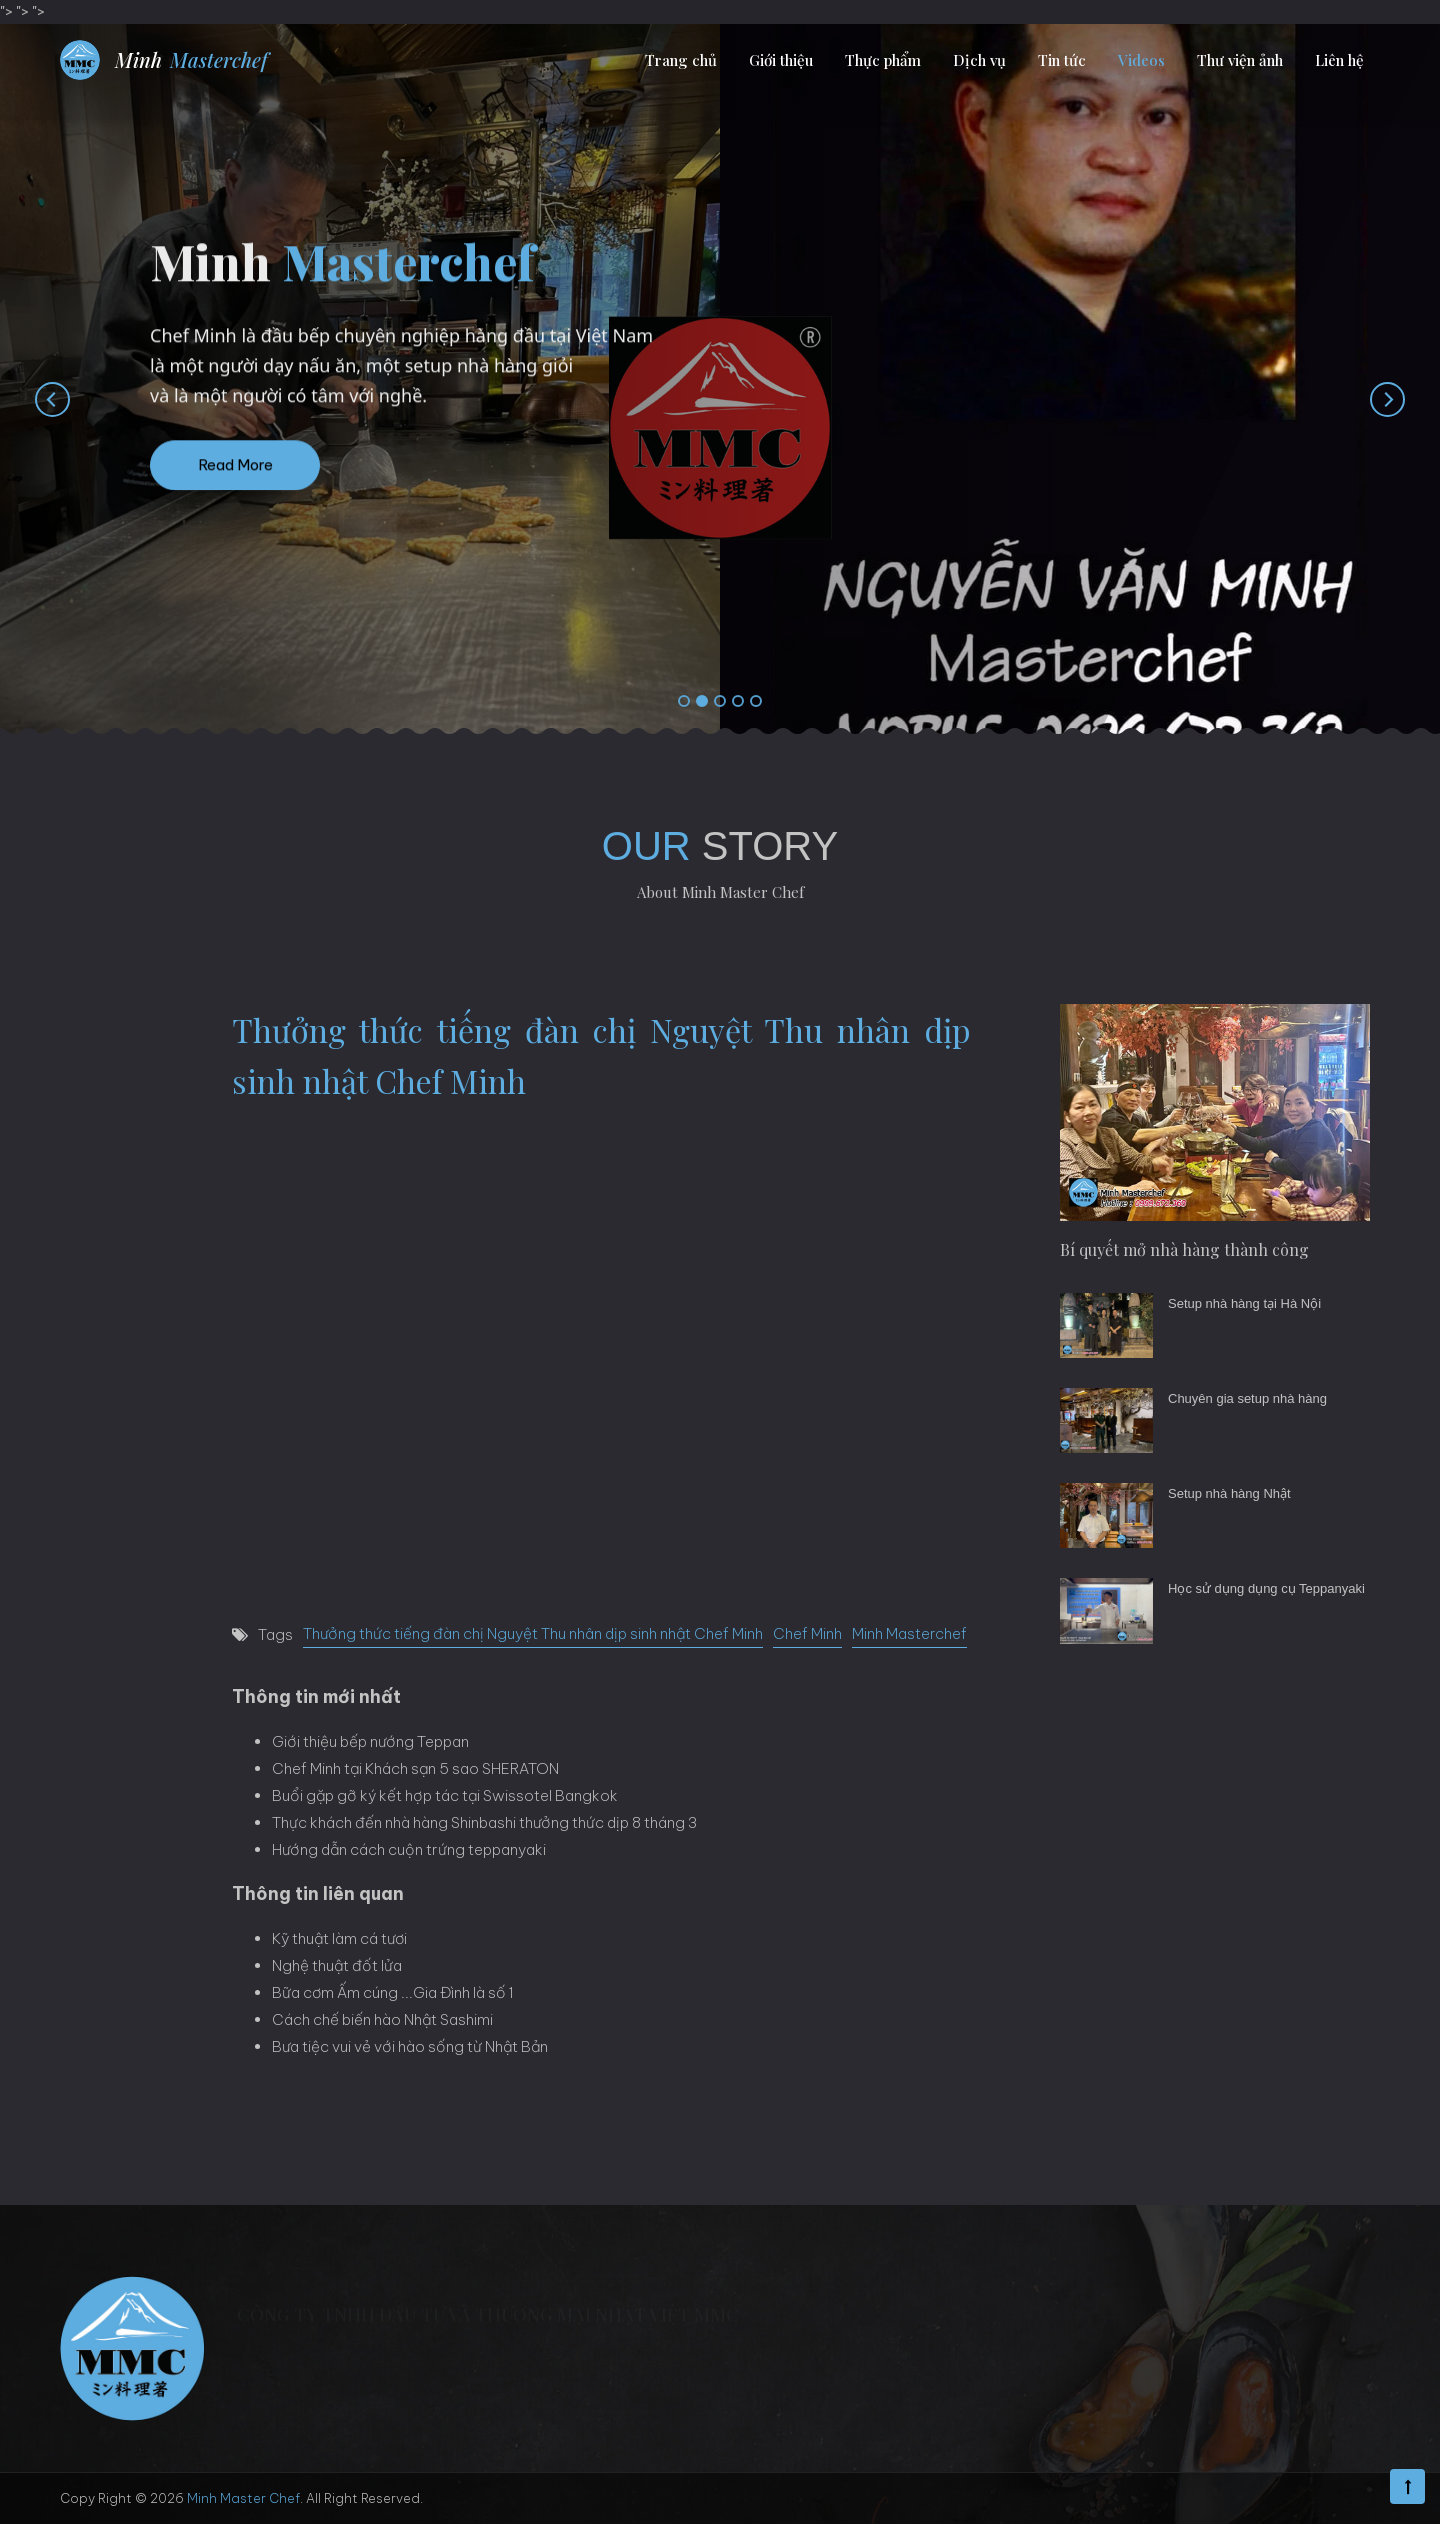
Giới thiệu (781, 60)
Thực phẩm (883, 60)
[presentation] (32, 399)
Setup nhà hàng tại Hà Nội (1244, 1303)
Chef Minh (807, 1633)
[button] (684, 702)
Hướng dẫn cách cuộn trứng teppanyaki (409, 1849)
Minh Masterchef (909, 1633)
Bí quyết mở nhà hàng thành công (1184, 1249)
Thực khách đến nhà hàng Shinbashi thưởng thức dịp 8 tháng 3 (484, 1822)
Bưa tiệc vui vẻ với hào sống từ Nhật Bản (410, 2046)
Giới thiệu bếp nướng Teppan (370, 1741)
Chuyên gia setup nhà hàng (1247, 1398)
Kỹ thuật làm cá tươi (339, 1938)
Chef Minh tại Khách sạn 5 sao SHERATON (415, 1768)
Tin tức (1062, 60)
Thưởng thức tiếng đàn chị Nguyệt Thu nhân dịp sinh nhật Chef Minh (533, 1633)
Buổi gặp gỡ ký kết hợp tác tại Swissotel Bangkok (445, 1795)
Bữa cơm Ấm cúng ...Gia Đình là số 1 (393, 1992)
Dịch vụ (979, 60)
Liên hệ (1339, 60)
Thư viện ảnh (1240, 60)
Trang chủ (681, 60)
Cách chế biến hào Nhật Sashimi (382, 2019)
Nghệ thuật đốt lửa (337, 1965)
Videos (1141, 60)
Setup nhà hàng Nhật (1229, 1493)
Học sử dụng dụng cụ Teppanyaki (1266, 1588)
